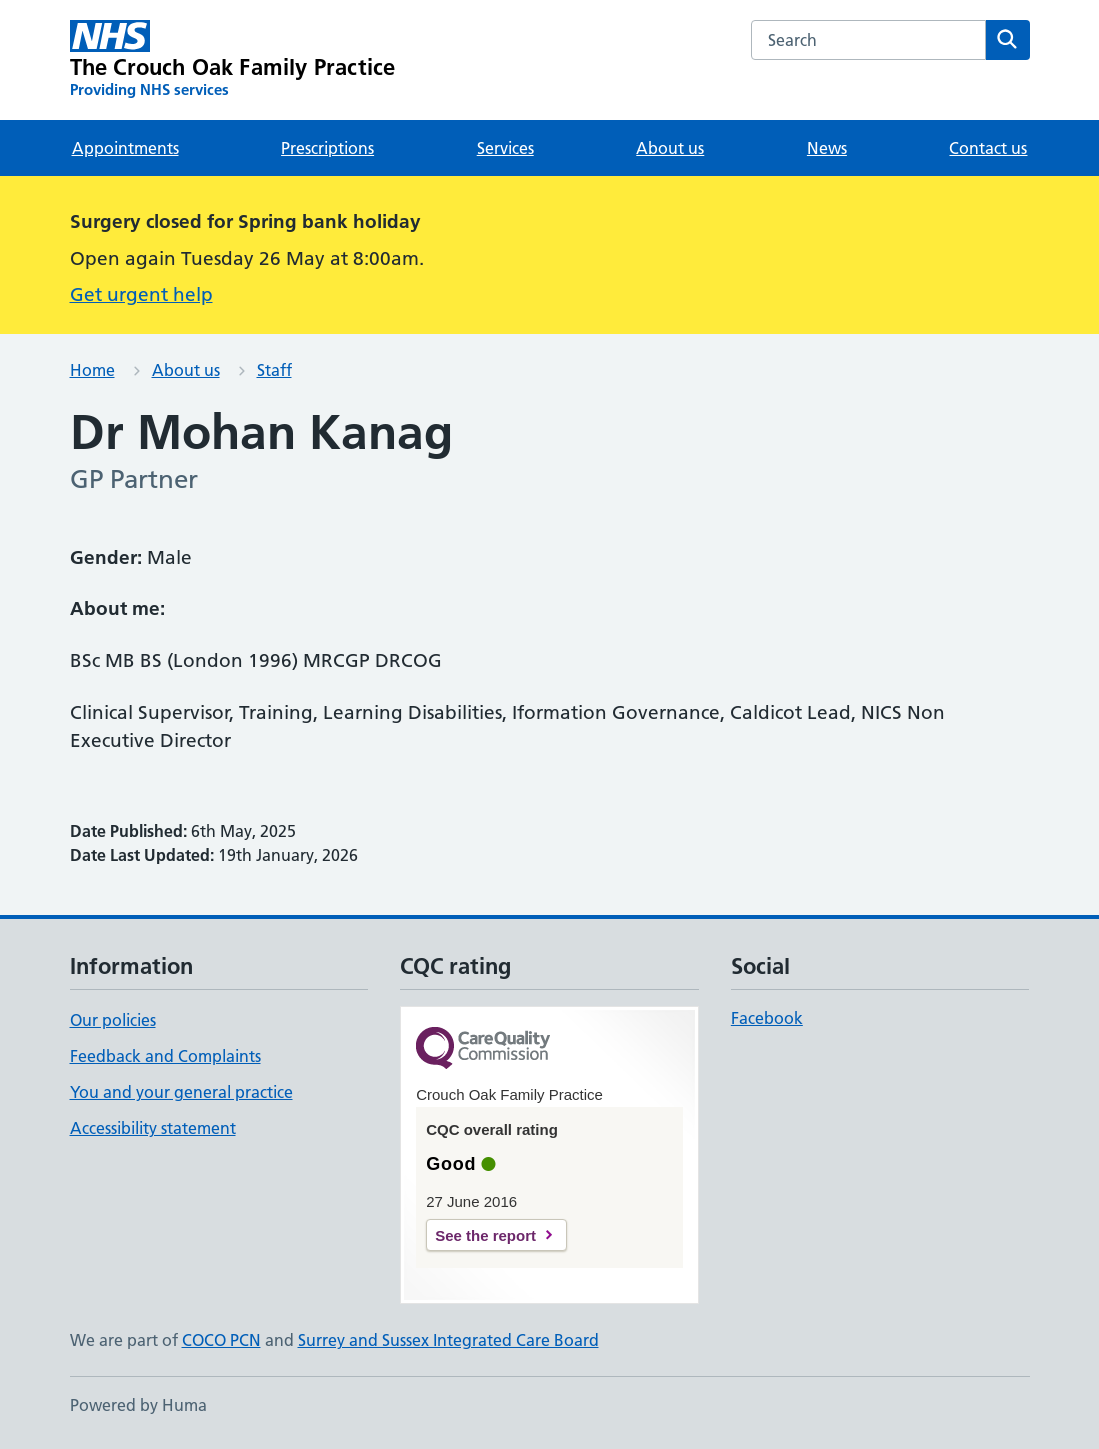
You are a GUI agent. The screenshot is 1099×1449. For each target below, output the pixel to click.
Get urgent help (141, 294)
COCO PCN (221, 1340)
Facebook (767, 1018)
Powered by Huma (138, 1405)
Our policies (113, 1020)
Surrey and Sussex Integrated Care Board (448, 1340)
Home (92, 370)
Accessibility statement (153, 1128)
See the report (485, 1235)
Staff (274, 370)
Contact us (988, 148)
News (827, 148)
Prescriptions (327, 148)
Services (505, 148)
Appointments (125, 148)
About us (670, 148)
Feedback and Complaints (165, 1056)
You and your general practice (181, 1092)
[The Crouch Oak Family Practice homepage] (233, 60)
